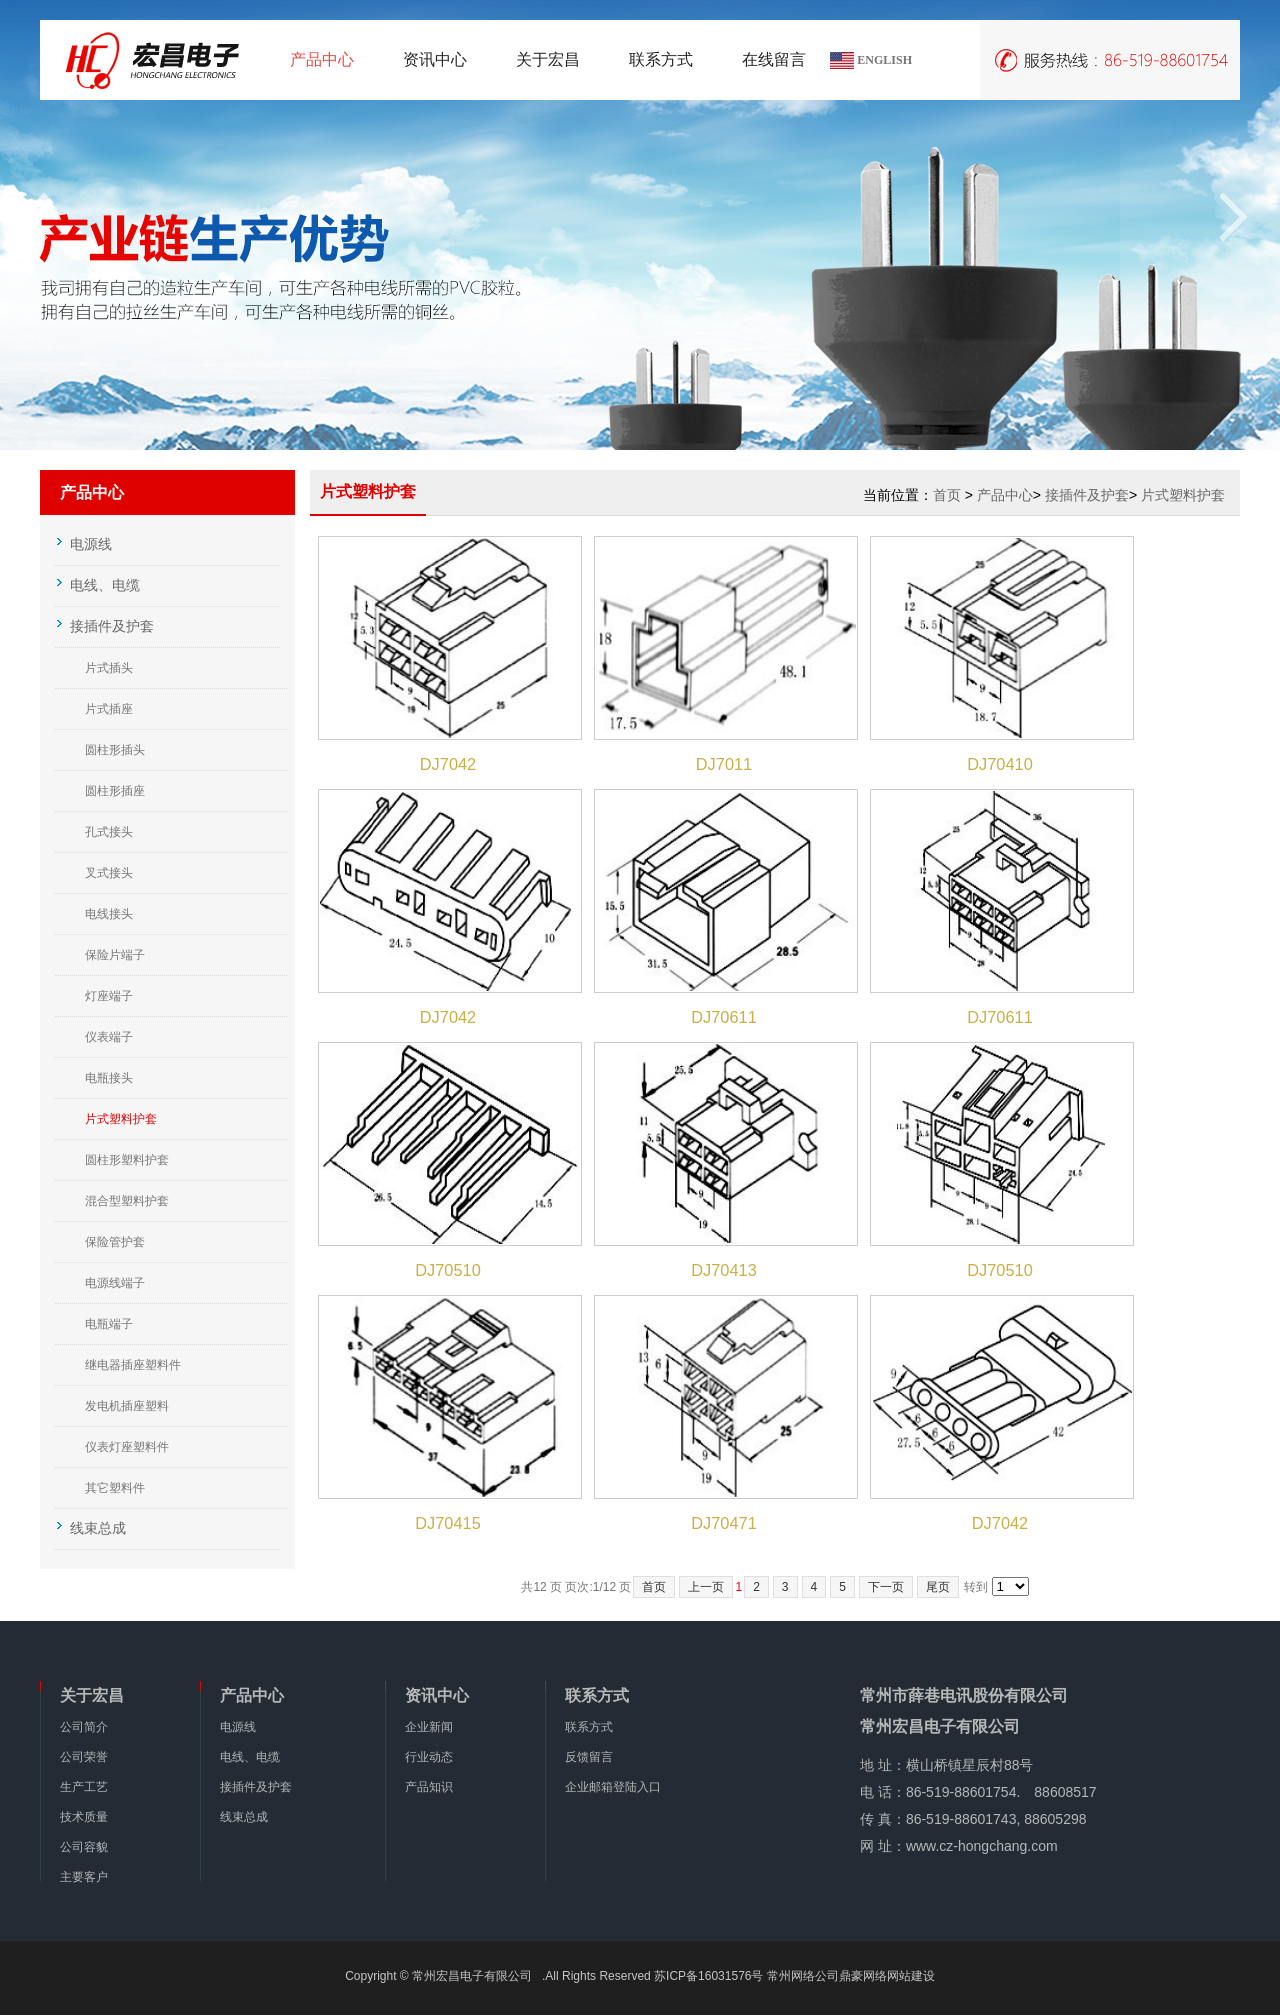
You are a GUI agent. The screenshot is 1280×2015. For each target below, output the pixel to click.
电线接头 (109, 914)
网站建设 (911, 1976)
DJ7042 (448, 764)
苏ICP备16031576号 (708, 1976)
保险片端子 (115, 955)
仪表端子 (109, 1037)
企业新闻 (429, 1727)
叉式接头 (109, 873)
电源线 (238, 1727)
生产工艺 (84, 1787)
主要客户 (84, 1877)
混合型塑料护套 (127, 1201)
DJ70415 (448, 1523)
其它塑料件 (115, 1488)
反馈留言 (589, 1757)
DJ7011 (724, 764)
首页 (947, 495)
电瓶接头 (109, 1078)
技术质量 (84, 1817)
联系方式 (661, 59)
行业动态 (429, 1757)
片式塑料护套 (121, 1119)
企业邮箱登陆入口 (613, 1787)
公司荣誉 (84, 1757)
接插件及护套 (1087, 495)
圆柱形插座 (115, 791)
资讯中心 (435, 59)
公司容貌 (84, 1847)
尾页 (938, 1587)
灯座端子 (109, 996)
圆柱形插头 (115, 750)
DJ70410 (1000, 764)
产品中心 (322, 59)
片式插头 (109, 668)
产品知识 (429, 1787)
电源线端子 (115, 1283)
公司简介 (84, 1727)
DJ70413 (724, 1270)
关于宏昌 (548, 59)
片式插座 (109, 709)
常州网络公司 (803, 1976)
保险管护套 (115, 1242)
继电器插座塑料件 (133, 1365)
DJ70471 (724, 1523)
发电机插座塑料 (127, 1406)
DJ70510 (448, 1270)
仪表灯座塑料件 (127, 1447)
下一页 (886, 1587)
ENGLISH (884, 60)
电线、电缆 (250, 1757)
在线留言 (774, 59)
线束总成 (244, 1817)
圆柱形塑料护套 (127, 1160)
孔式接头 (109, 832)
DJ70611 (724, 1017)
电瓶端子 (109, 1324)
